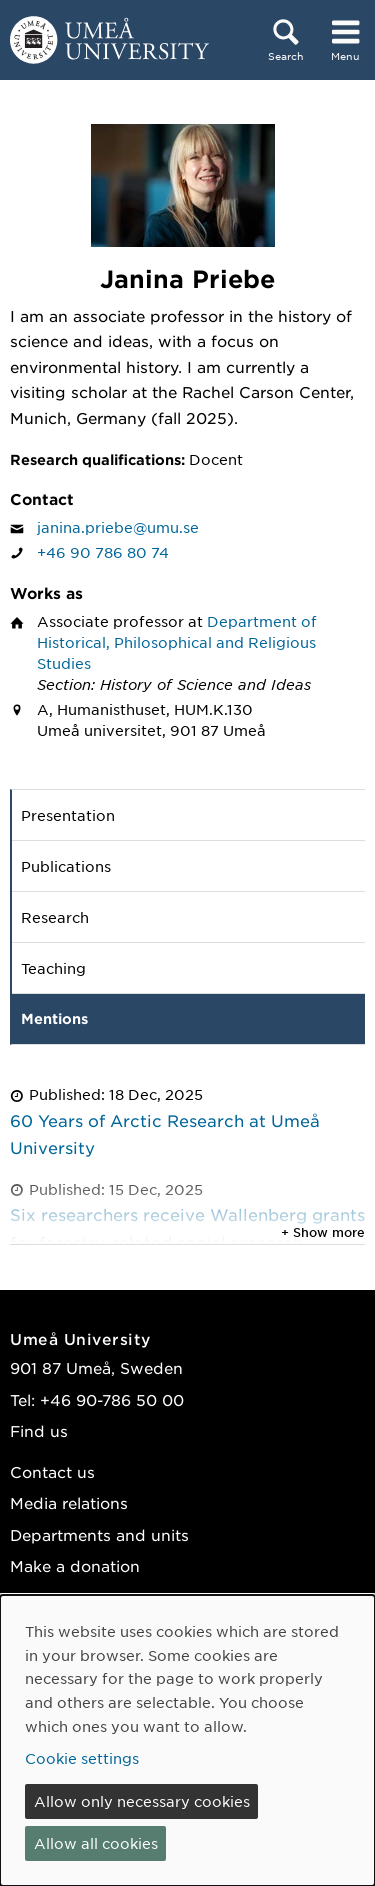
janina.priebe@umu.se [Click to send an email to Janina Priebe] (118, 527)
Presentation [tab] (68, 815)
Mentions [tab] (54, 1018)
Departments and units (99, 1534)
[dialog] (187, 1740)
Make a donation (75, 1565)
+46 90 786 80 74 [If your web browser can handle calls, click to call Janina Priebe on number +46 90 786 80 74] (103, 552)
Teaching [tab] (53, 968)
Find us (39, 1430)
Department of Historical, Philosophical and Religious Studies (177, 642)
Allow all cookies (96, 1843)
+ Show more (323, 1232)
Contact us (52, 1471)
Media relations (69, 1502)
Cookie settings (82, 1758)
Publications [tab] (66, 866)
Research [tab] (55, 917)
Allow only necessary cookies (142, 1801)
